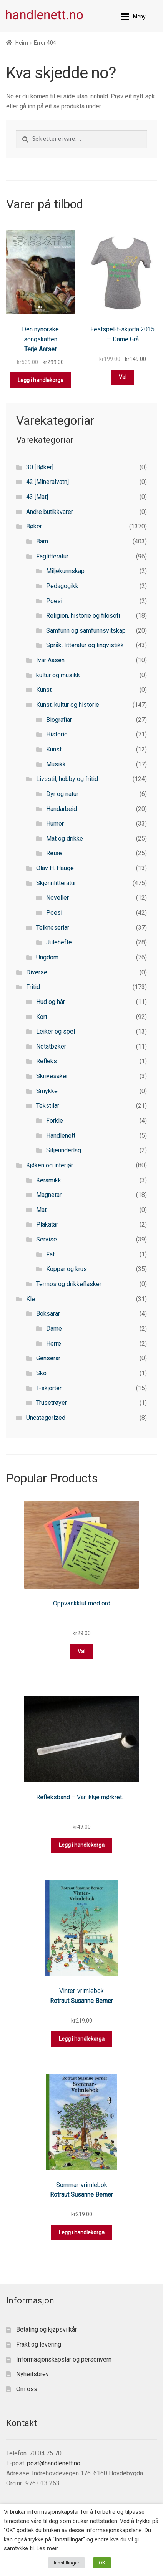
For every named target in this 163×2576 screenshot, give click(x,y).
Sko (41, 1373)
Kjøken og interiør (49, 1165)
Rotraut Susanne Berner (81, 2000)
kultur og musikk (58, 675)
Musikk (56, 764)
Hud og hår (50, 1001)
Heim (21, 43)
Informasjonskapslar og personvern (63, 2359)
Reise (54, 853)
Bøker (34, 526)
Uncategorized (45, 1417)
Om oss (26, 2389)
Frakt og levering (38, 2344)
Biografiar (59, 719)
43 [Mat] (37, 496)
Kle (30, 1299)
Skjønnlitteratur (56, 883)
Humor (55, 823)
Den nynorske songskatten (40, 334)
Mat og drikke (64, 838)
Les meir (47, 2548)
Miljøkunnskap (65, 571)
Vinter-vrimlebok (81, 1990)
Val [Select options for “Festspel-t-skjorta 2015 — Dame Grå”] (122, 377)
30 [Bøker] (39, 467)
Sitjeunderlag (63, 1150)
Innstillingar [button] (66, 2563)
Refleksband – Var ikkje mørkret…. (81, 1797)
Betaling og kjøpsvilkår (46, 2329)
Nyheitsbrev (32, 2374)
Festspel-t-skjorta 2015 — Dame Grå (122, 334)
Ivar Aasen (50, 660)
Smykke (47, 1091)
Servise (46, 1239)
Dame (54, 1328)
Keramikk (48, 1180)
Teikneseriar (52, 927)
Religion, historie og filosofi (83, 615)
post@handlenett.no (53, 2463)
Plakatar (47, 1224)
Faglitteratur (52, 556)
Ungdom (47, 957)
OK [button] (102, 2563)
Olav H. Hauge (55, 868)
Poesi (54, 601)
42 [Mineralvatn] (47, 481)
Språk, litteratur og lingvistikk (85, 645)
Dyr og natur (62, 794)
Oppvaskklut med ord (81, 1603)
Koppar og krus (66, 1269)
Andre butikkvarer (49, 511)
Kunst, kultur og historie (67, 704)
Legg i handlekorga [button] (40, 380)
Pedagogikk (62, 586)
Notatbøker (51, 1046)
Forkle (54, 1120)
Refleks (46, 1061)
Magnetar (49, 1194)
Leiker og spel (55, 1031)
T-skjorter (49, 1388)
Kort (41, 1016)
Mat (41, 1209)
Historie (57, 734)
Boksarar (48, 1313)
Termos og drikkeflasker (68, 1284)
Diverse (36, 972)
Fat (50, 1254)
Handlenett (60, 1135)
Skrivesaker (52, 1076)
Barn (42, 541)
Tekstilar (47, 1105)
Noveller (57, 897)
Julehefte (59, 942)
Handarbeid (61, 809)
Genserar (48, 1358)
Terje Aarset (40, 349)
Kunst (44, 689)
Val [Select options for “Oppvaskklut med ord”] (81, 1651)
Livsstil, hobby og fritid (67, 779)
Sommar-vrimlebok (81, 2185)
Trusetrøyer (51, 1402)
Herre (53, 1343)
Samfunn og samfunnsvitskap (86, 630)
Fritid (33, 987)
